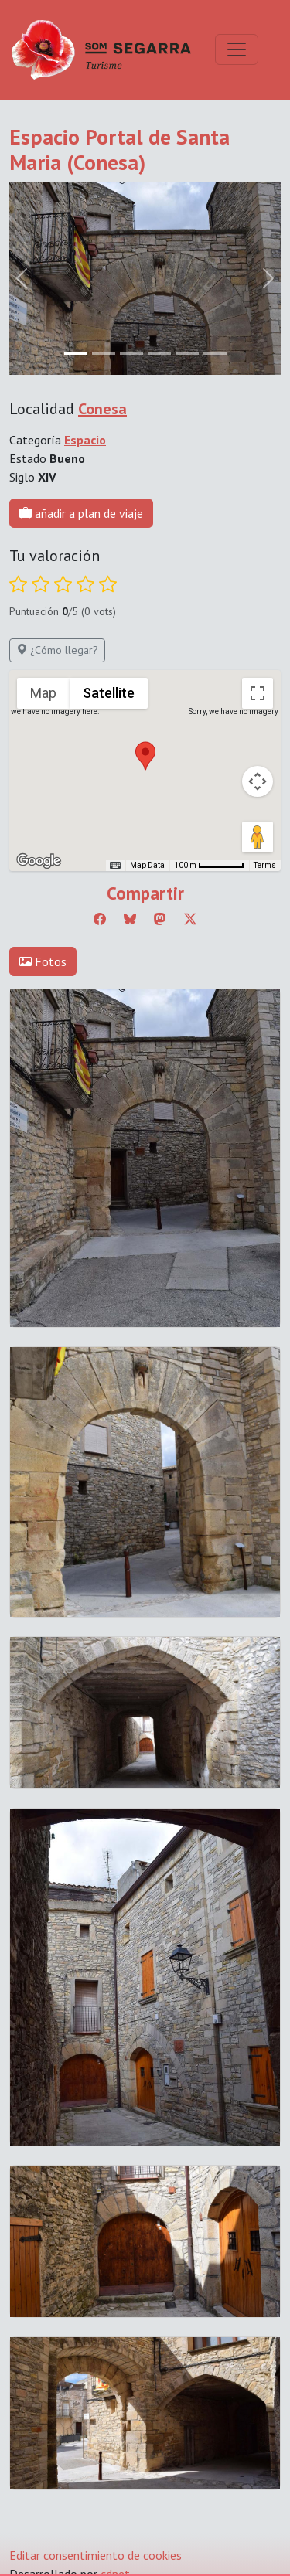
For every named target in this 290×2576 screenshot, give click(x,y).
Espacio (85, 439)
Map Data (147, 865)
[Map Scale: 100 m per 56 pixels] (209, 865)
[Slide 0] (75, 353)
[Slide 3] (159, 353)
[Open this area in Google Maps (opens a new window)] (38, 861)
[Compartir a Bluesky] (130, 919)
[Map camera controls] (257, 781)
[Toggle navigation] (236, 49)
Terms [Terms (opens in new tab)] (265, 865)
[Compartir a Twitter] (190, 919)
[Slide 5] (215, 353)
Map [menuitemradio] (43, 693)
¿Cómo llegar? (57, 650)
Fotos (43, 961)
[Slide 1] (103, 353)
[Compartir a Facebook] (100, 919)
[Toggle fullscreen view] (257, 693)
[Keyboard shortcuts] (115, 865)
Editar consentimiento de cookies (95, 2555)
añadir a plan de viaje (81, 513)
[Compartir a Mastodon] (160, 919)
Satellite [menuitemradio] (109, 693)
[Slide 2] (131, 353)
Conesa (102, 409)
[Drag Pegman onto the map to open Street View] (257, 837)
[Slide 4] (187, 353)
